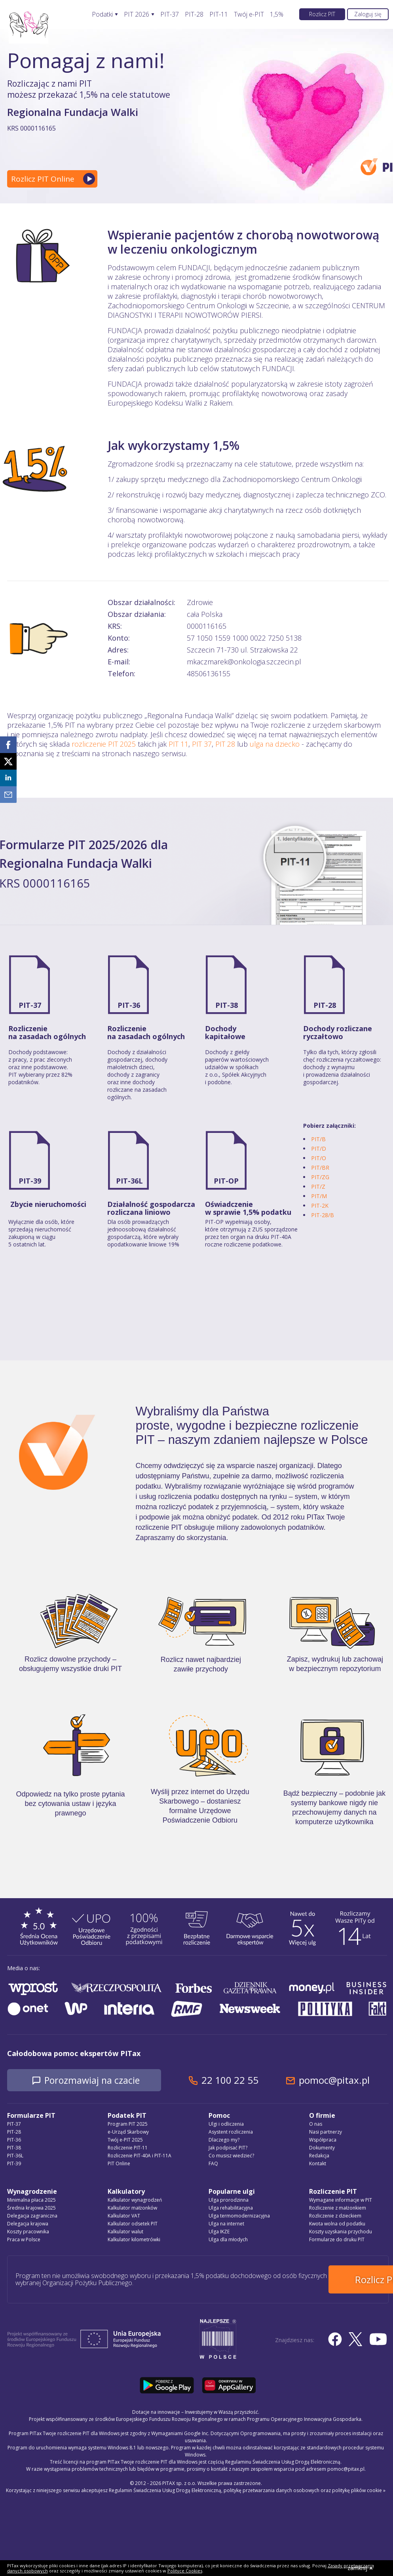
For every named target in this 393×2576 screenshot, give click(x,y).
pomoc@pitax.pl (343, 2080)
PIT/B (318, 1139)
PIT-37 (169, 14)
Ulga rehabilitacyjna (231, 2208)
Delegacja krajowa (27, 2224)
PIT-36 (129, 1005)
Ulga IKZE (219, 2232)
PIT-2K (319, 1205)
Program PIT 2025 (128, 2124)
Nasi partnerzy (325, 2132)
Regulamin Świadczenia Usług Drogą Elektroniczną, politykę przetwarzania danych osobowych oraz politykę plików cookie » (247, 2487)
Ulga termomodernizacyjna (239, 2216)
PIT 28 (225, 744)
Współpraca (322, 2140)
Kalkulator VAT (124, 2216)
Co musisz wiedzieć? (231, 2156)
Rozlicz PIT (322, 14)
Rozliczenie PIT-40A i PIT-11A (139, 2156)
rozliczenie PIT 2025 (104, 744)
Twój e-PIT (249, 14)
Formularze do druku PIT (337, 2239)
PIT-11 (218, 14)
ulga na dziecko (275, 744)
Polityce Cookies (184, 2571)
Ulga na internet (226, 2224)
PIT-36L (129, 1181)
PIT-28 (194, 14)
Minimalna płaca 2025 (31, 2200)
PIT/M (319, 1196)
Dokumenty (322, 2148)
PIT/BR (320, 1167)
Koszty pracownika (28, 2232)
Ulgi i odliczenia (226, 2124)
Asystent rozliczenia (231, 2132)
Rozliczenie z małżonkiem (337, 2208)
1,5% (276, 14)
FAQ (213, 2164)
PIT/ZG (320, 1177)
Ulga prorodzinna (229, 2200)
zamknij (360, 2568)
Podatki (102, 14)
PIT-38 (226, 1005)
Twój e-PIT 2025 (125, 2140)
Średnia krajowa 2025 (31, 2208)
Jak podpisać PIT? (228, 2148)
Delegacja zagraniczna (32, 2216)
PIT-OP (226, 1181)
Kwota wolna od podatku (337, 2224)
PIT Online (119, 2164)
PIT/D (318, 1148)
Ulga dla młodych (228, 2239)
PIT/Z (318, 1186)
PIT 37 (202, 744)
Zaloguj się (368, 14)
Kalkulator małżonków (132, 2208)
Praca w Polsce (23, 2239)
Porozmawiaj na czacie (96, 2080)
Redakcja (319, 2156)
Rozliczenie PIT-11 (128, 2148)
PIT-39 (30, 1181)
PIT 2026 (136, 14)
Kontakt (317, 2164)
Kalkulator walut (125, 2232)
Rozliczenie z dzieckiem (335, 2216)
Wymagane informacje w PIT (340, 2200)
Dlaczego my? (224, 2140)
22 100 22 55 (238, 2080)
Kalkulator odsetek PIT (133, 2224)
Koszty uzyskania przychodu (340, 2232)
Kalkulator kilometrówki (134, 2239)
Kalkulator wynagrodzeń (135, 2200)
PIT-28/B (322, 1215)
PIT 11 (178, 744)
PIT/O (318, 1158)
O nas (315, 2124)
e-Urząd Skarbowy (128, 2132)
